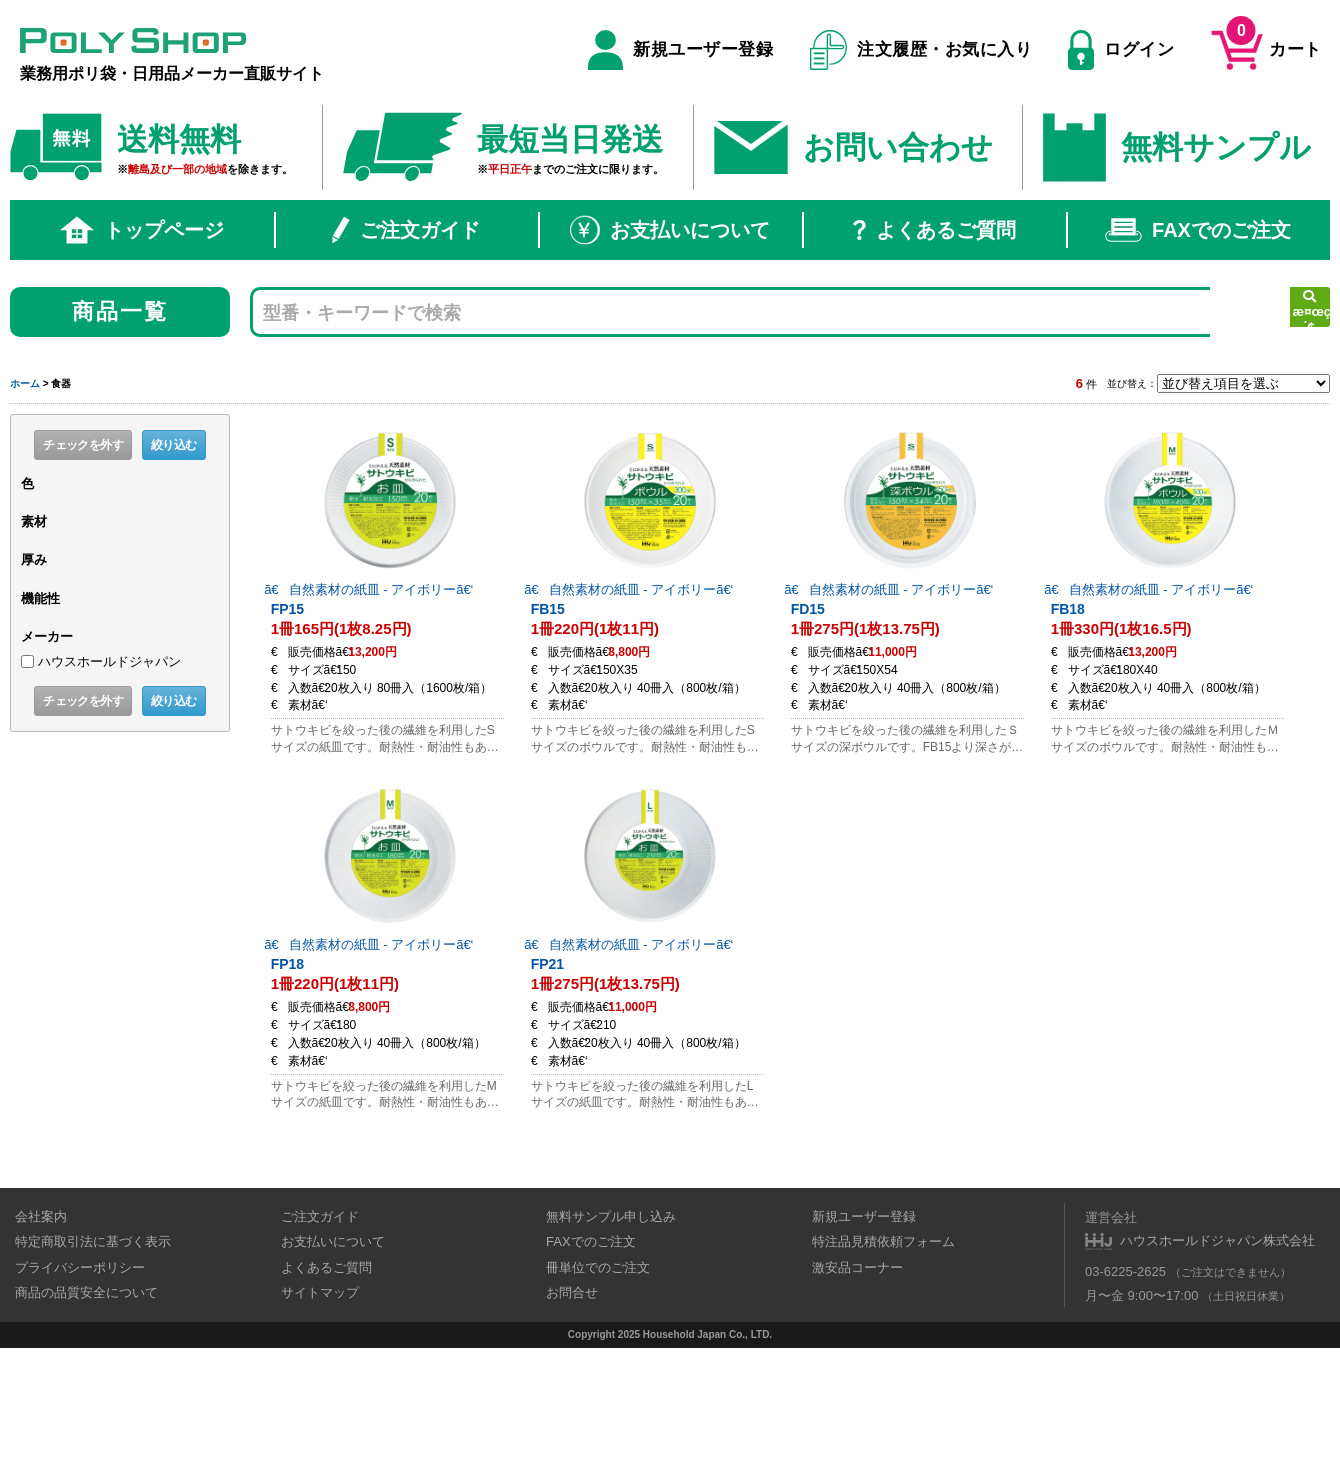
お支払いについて (670, 230)
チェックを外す (83, 445)
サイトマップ (320, 1403)
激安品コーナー (857, 1377)
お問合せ (572, 1403)
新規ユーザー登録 (680, 50)
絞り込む (174, 445)
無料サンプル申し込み (611, 1326)
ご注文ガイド (406, 230)
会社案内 (41, 1326)
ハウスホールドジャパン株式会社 (1217, 1351)
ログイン (1121, 50)
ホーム (25, 383)
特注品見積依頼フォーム (883, 1352)
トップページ (142, 230)
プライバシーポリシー (80, 1377)
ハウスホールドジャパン (109, 661)
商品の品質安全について (86, 1403)
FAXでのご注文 (1198, 230)
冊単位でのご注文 (598, 1377)
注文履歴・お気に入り (921, 50)
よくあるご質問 (934, 230)
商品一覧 (120, 311)
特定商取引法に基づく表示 (93, 1352)
